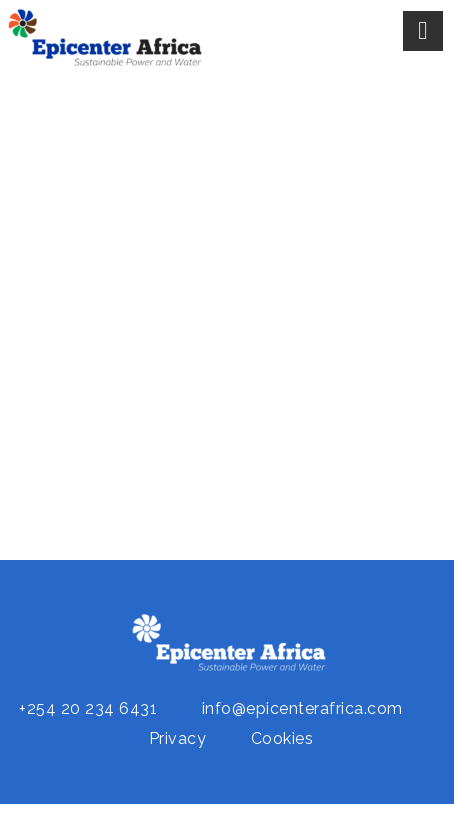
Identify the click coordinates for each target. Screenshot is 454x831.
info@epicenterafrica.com (302, 708)
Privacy (178, 738)
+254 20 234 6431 (88, 708)
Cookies (282, 738)
